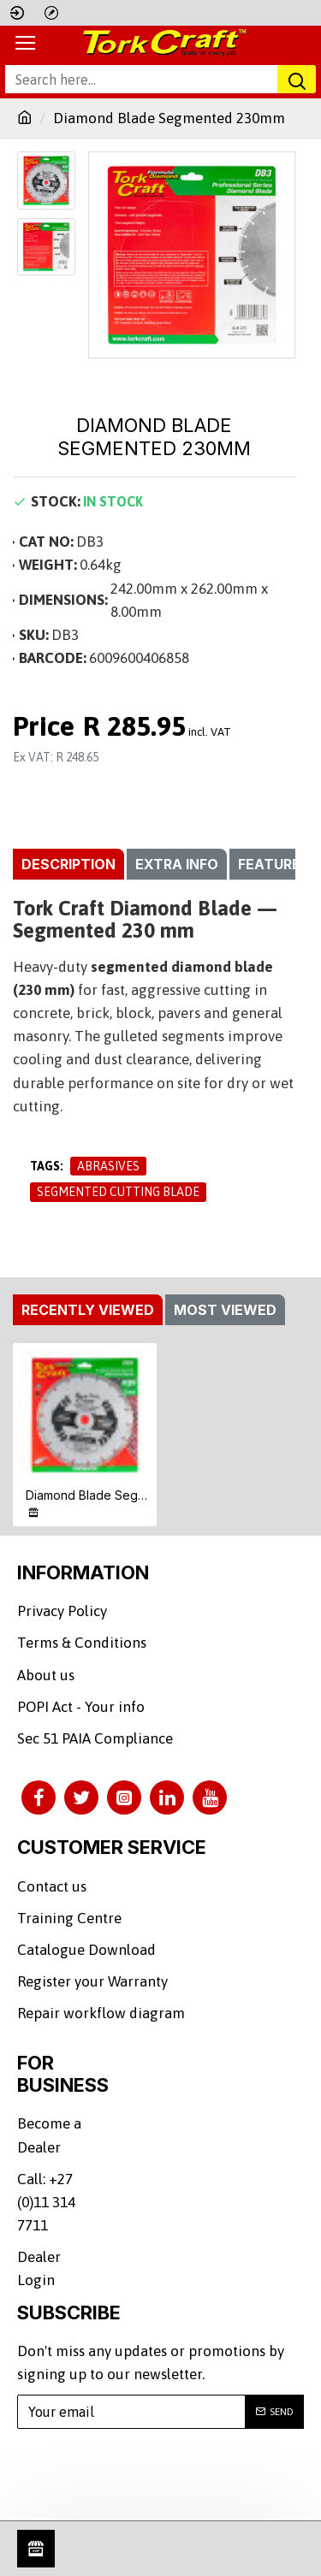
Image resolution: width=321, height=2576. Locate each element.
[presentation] (150, 2474)
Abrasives (108, 1166)
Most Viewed (225, 1309)
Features (274, 864)
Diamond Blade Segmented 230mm (88, 1495)
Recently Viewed (87, 1309)
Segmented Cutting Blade (118, 1192)
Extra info (176, 864)
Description (68, 864)
